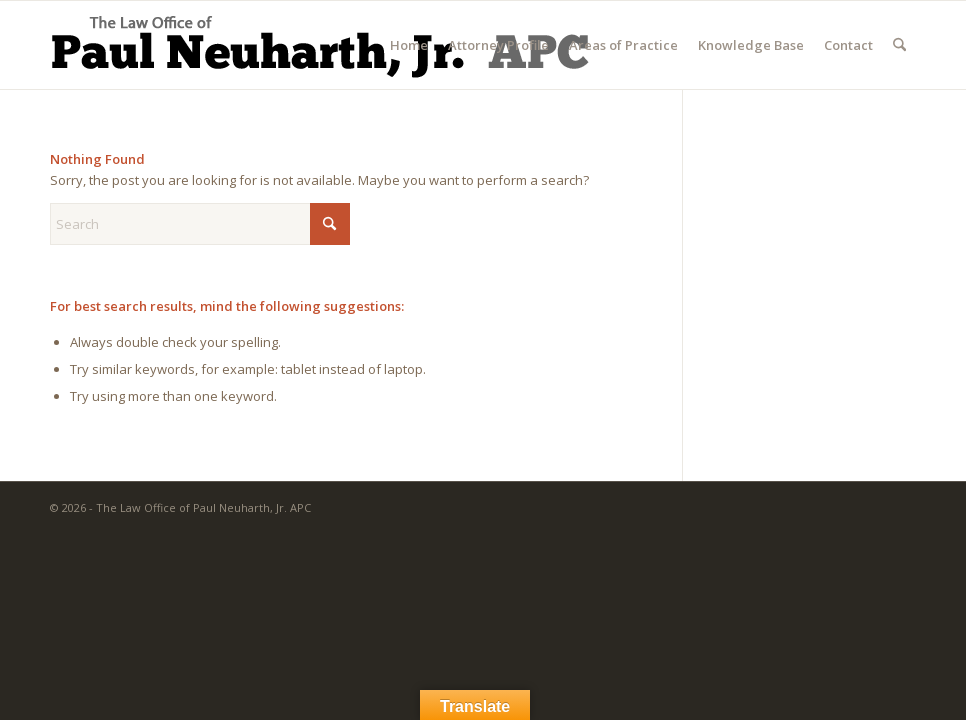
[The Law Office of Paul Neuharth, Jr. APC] (319, 50)
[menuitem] (409, 45)
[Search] (899, 45)
